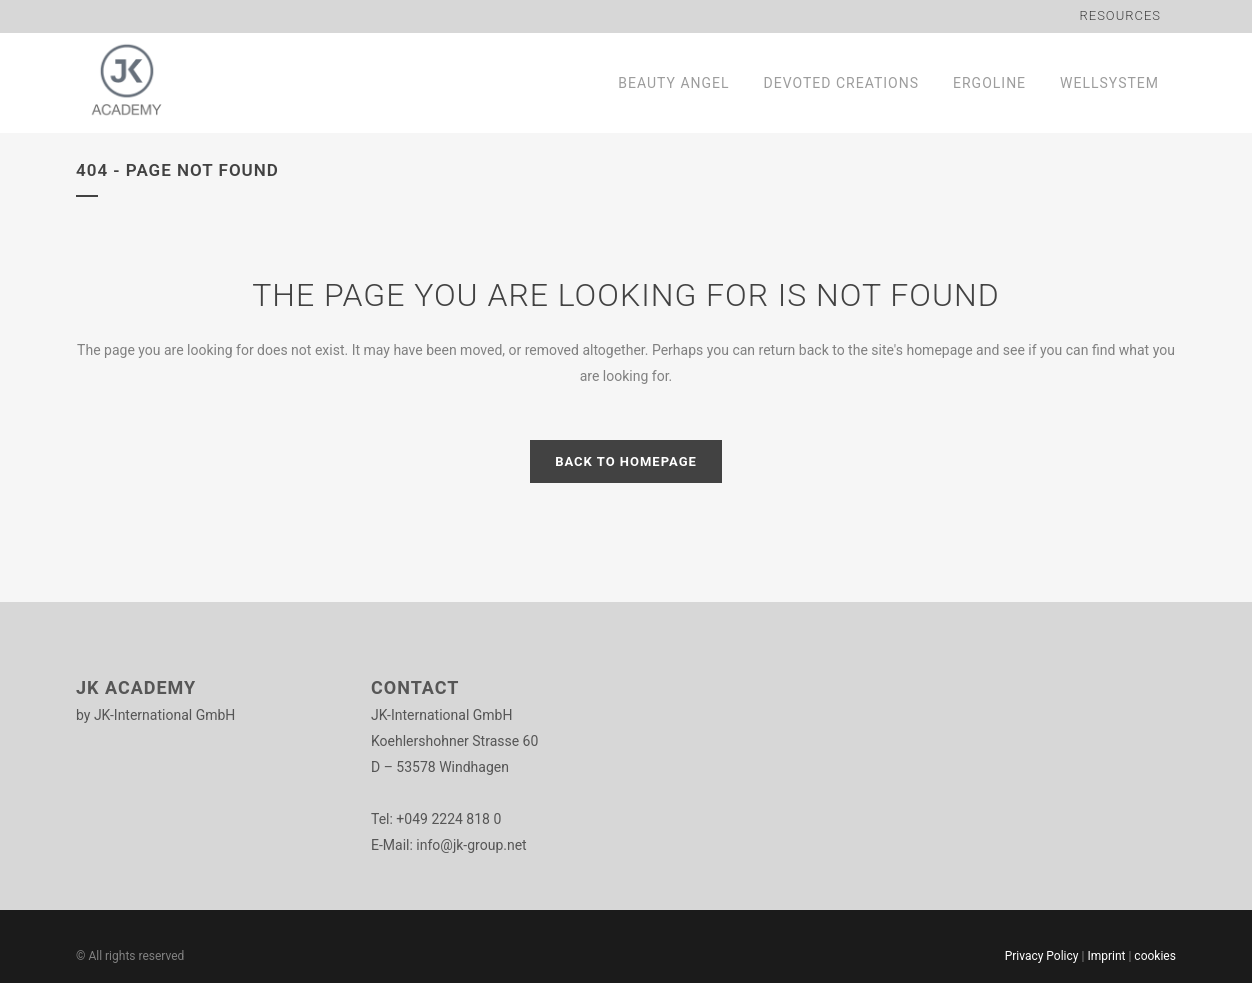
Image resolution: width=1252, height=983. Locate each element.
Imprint (1106, 956)
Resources (1121, 15)
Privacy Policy (1042, 956)
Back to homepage (626, 461)
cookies (1155, 956)
